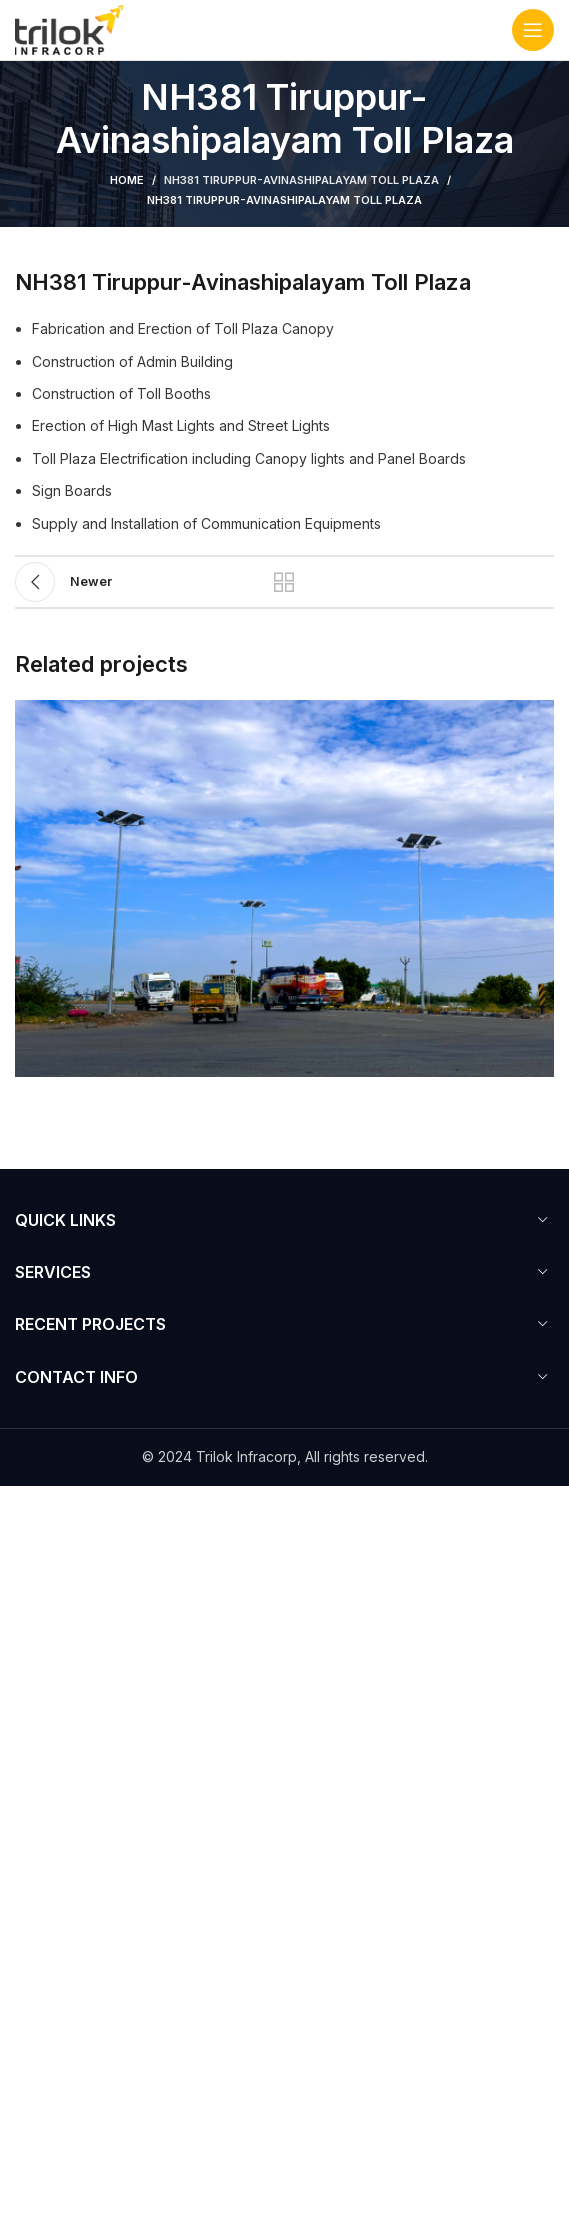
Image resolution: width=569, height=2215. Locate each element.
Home (127, 180)
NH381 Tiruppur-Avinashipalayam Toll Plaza (301, 180)
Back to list (284, 582)
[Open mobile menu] (533, 30)
